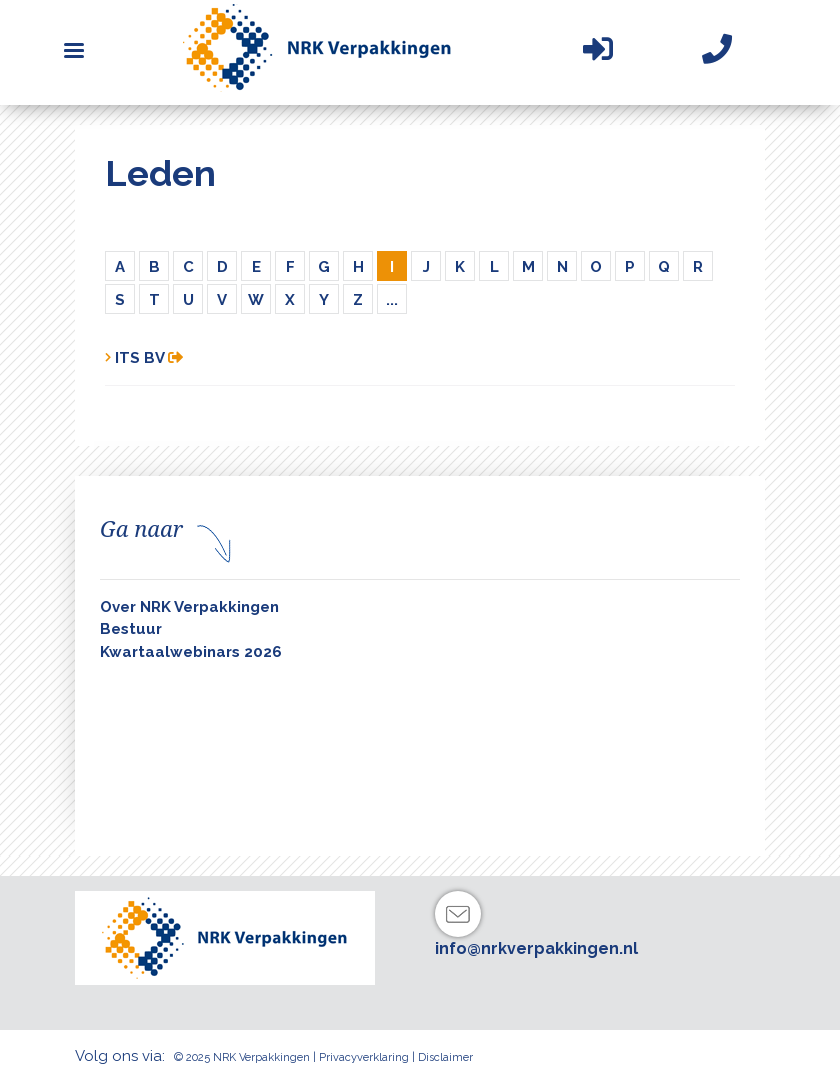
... (392, 300)
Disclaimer (445, 1057)
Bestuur (131, 629)
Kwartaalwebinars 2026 (191, 652)
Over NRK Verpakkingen (189, 607)
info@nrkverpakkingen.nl (536, 948)
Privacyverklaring (364, 1057)
